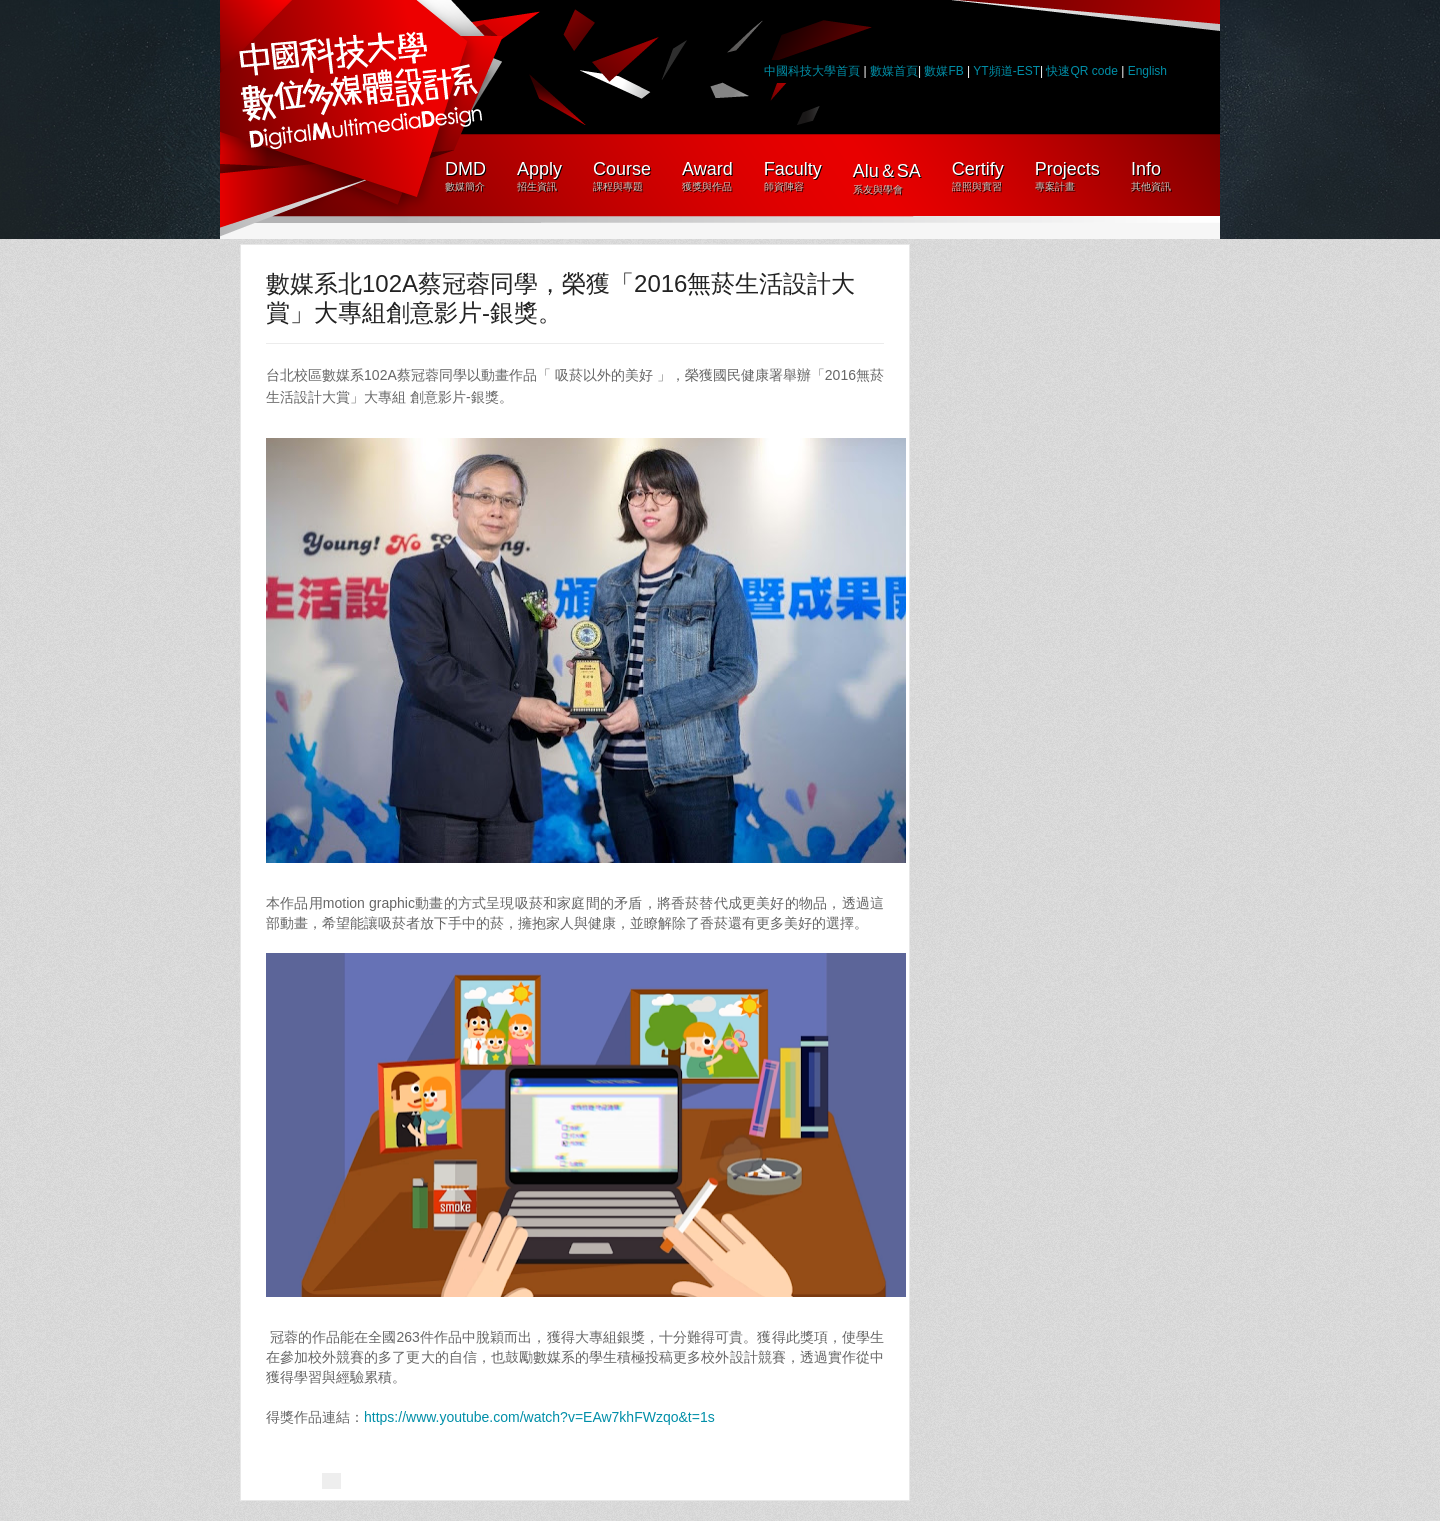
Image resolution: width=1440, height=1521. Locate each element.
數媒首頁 (894, 71)
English (1147, 71)
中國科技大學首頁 (812, 71)
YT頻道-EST (1006, 71)
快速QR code (1083, 71)
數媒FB (943, 71)
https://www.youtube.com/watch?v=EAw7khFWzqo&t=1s (539, 1417)
